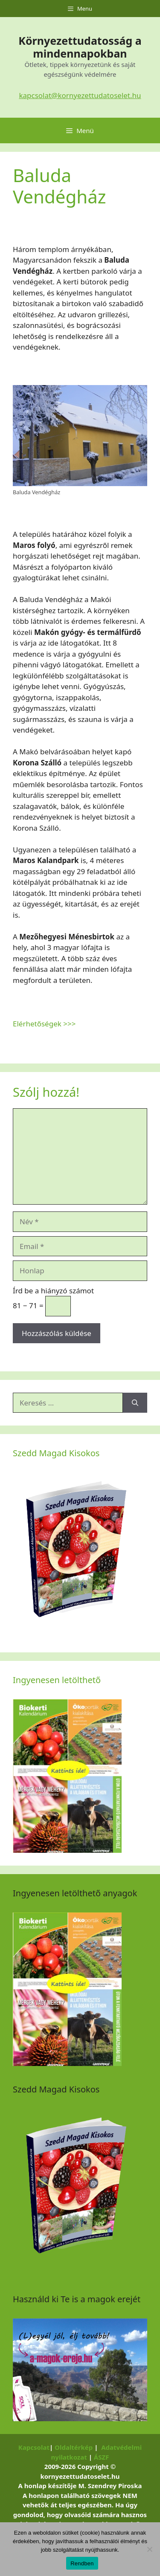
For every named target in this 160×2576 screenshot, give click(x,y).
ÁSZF (101, 2457)
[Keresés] (135, 1403)
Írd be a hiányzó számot (53, 1290)
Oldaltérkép (74, 2447)
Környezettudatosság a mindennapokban (79, 47)
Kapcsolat (33, 2447)
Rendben (82, 2563)
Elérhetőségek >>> (44, 1024)
